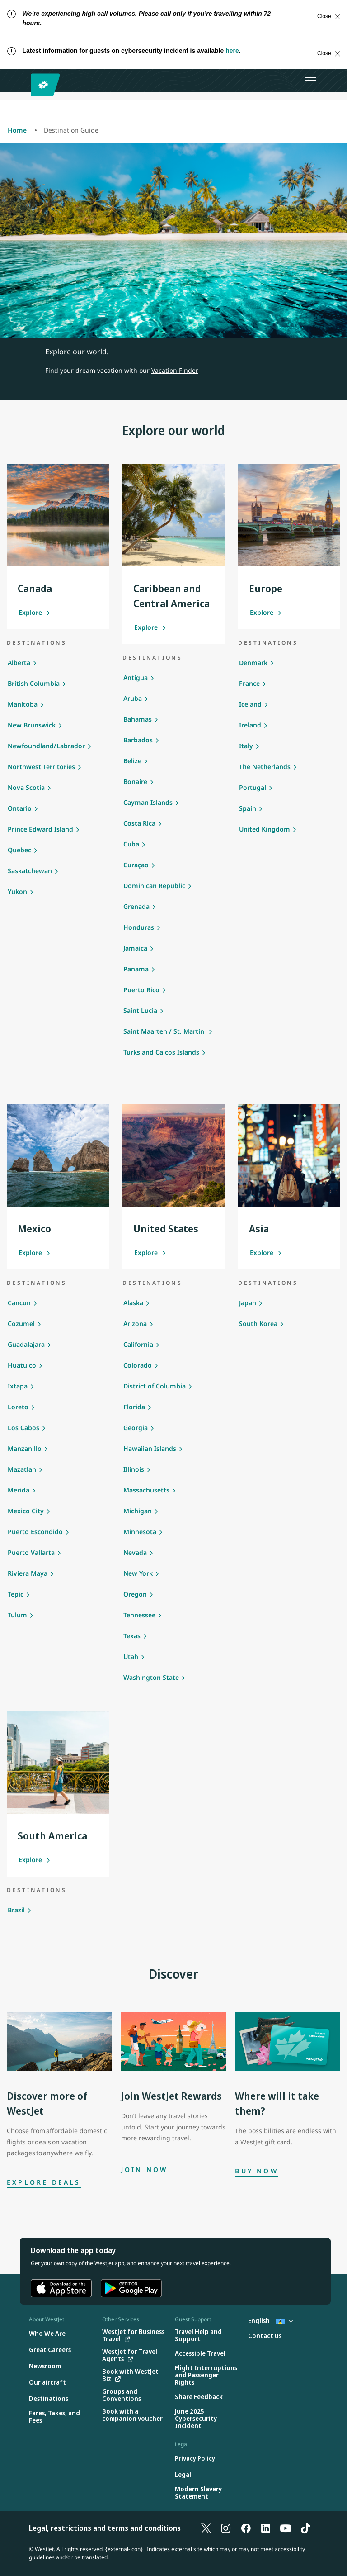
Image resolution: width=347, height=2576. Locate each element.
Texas (132, 1635)
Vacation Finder (174, 370)
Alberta (19, 662)
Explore (35, 612)
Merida (18, 1490)
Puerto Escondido (35, 1531)
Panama (136, 969)
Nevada (135, 1552)
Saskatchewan (30, 870)
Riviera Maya (27, 1573)
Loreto (18, 1406)
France (249, 683)
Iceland (250, 704)
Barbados (138, 740)
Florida (134, 1406)
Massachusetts (146, 1490)
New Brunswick (32, 725)
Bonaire (135, 781)
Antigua (135, 677)
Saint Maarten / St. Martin (164, 1031)
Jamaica (135, 948)
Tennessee (139, 1615)
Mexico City (26, 1511)
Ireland (250, 725)
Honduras (138, 927)
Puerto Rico (141, 989)
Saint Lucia (140, 1010)
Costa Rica (139, 823)
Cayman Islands (148, 802)
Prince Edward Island (40, 829)
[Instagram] (225, 2528)
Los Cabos (23, 1427)
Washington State (151, 1677)
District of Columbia (154, 1386)
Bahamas (137, 719)
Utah (130, 1656)
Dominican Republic (154, 885)
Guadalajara (26, 1344)
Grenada (136, 906)
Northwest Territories (41, 766)
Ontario (20, 808)
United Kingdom (264, 829)
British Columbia (34, 683)
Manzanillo (25, 1448)
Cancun (19, 1302)
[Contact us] (264, 2336)
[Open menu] (310, 80)
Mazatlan (22, 1469)
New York (138, 1573)
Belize (132, 760)
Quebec (19, 850)
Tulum (17, 1615)
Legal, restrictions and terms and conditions (105, 2528)
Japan (247, 1302)
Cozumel (21, 1323)
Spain (247, 808)
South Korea (258, 1323)
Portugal (252, 787)
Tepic (15, 1594)
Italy (246, 745)
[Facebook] (245, 2528)
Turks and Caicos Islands (161, 1052)
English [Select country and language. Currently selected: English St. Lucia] (270, 2320)
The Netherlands (265, 766)
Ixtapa (18, 1386)
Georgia (135, 1427)
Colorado (137, 1365)
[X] (206, 2528)
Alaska (133, 1302)
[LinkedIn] (265, 2528)
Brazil (16, 1910)
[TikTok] (305, 2528)
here (232, 50)
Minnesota (139, 1531)
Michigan (137, 1511)
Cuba (131, 844)
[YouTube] (285, 2528)
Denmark (253, 662)
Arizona (135, 1323)
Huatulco (22, 1365)
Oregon (135, 1594)
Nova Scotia (26, 787)
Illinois (133, 1469)
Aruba (132, 698)
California (138, 1344)
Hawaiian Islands (149, 1448)
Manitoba (23, 704)
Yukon (17, 891)
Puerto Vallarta (31, 1552)
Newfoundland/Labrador (46, 745)
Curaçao (136, 864)
